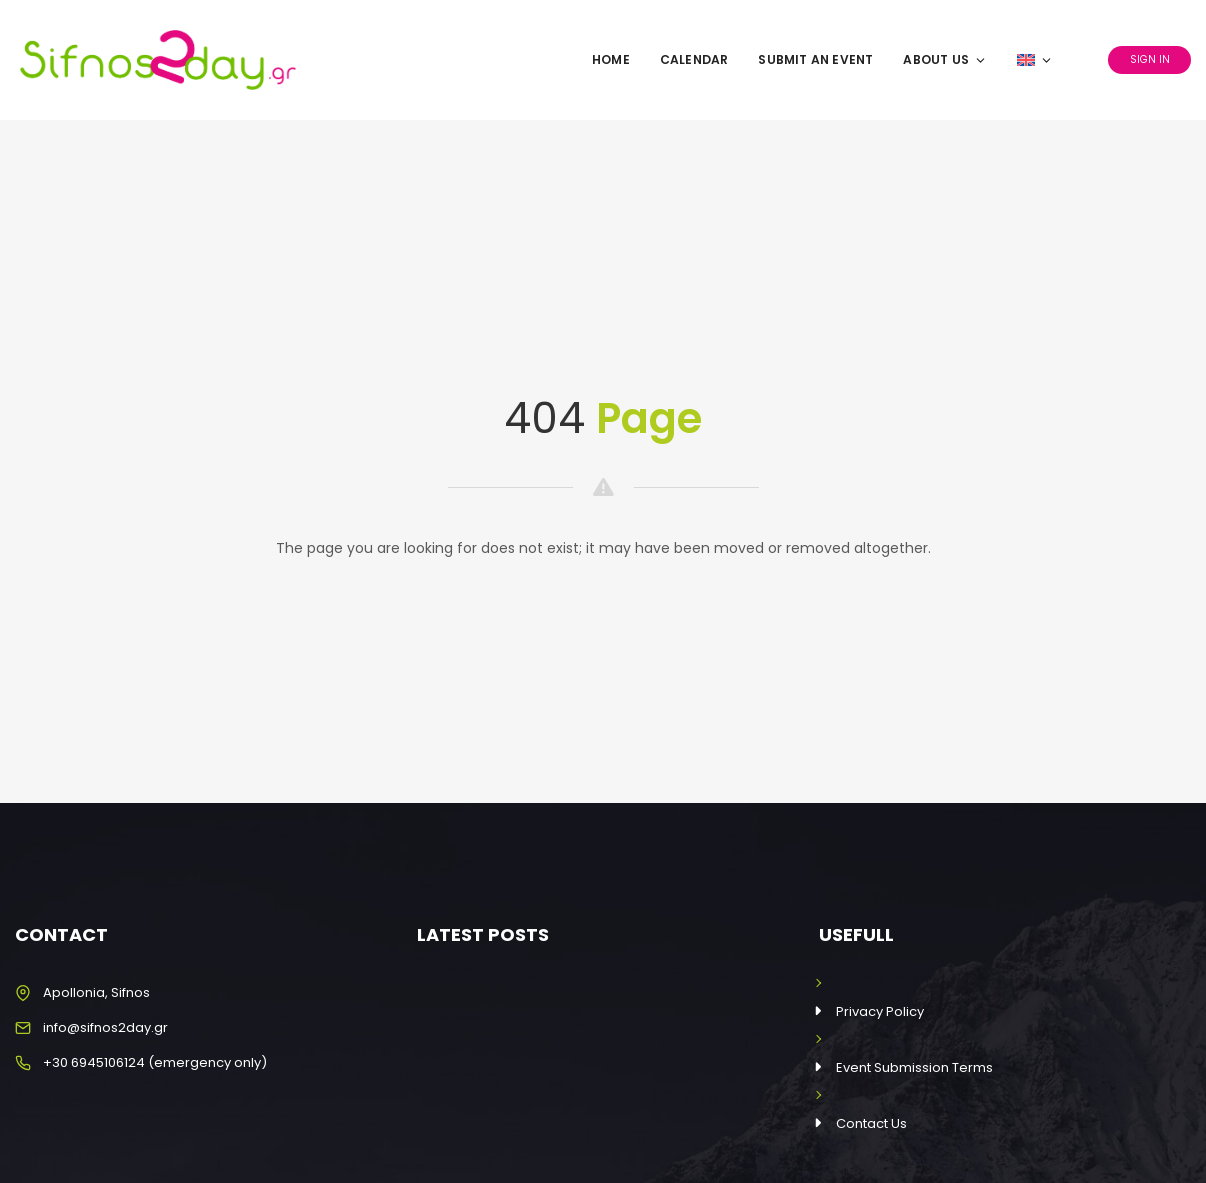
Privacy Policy (880, 1011)
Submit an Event (815, 59)
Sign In (1150, 59)
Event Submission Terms (914, 1067)
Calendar (694, 59)
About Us (945, 59)
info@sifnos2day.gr (105, 1027)
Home (611, 59)
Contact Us (871, 1123)
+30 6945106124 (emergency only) (155, 1062)
